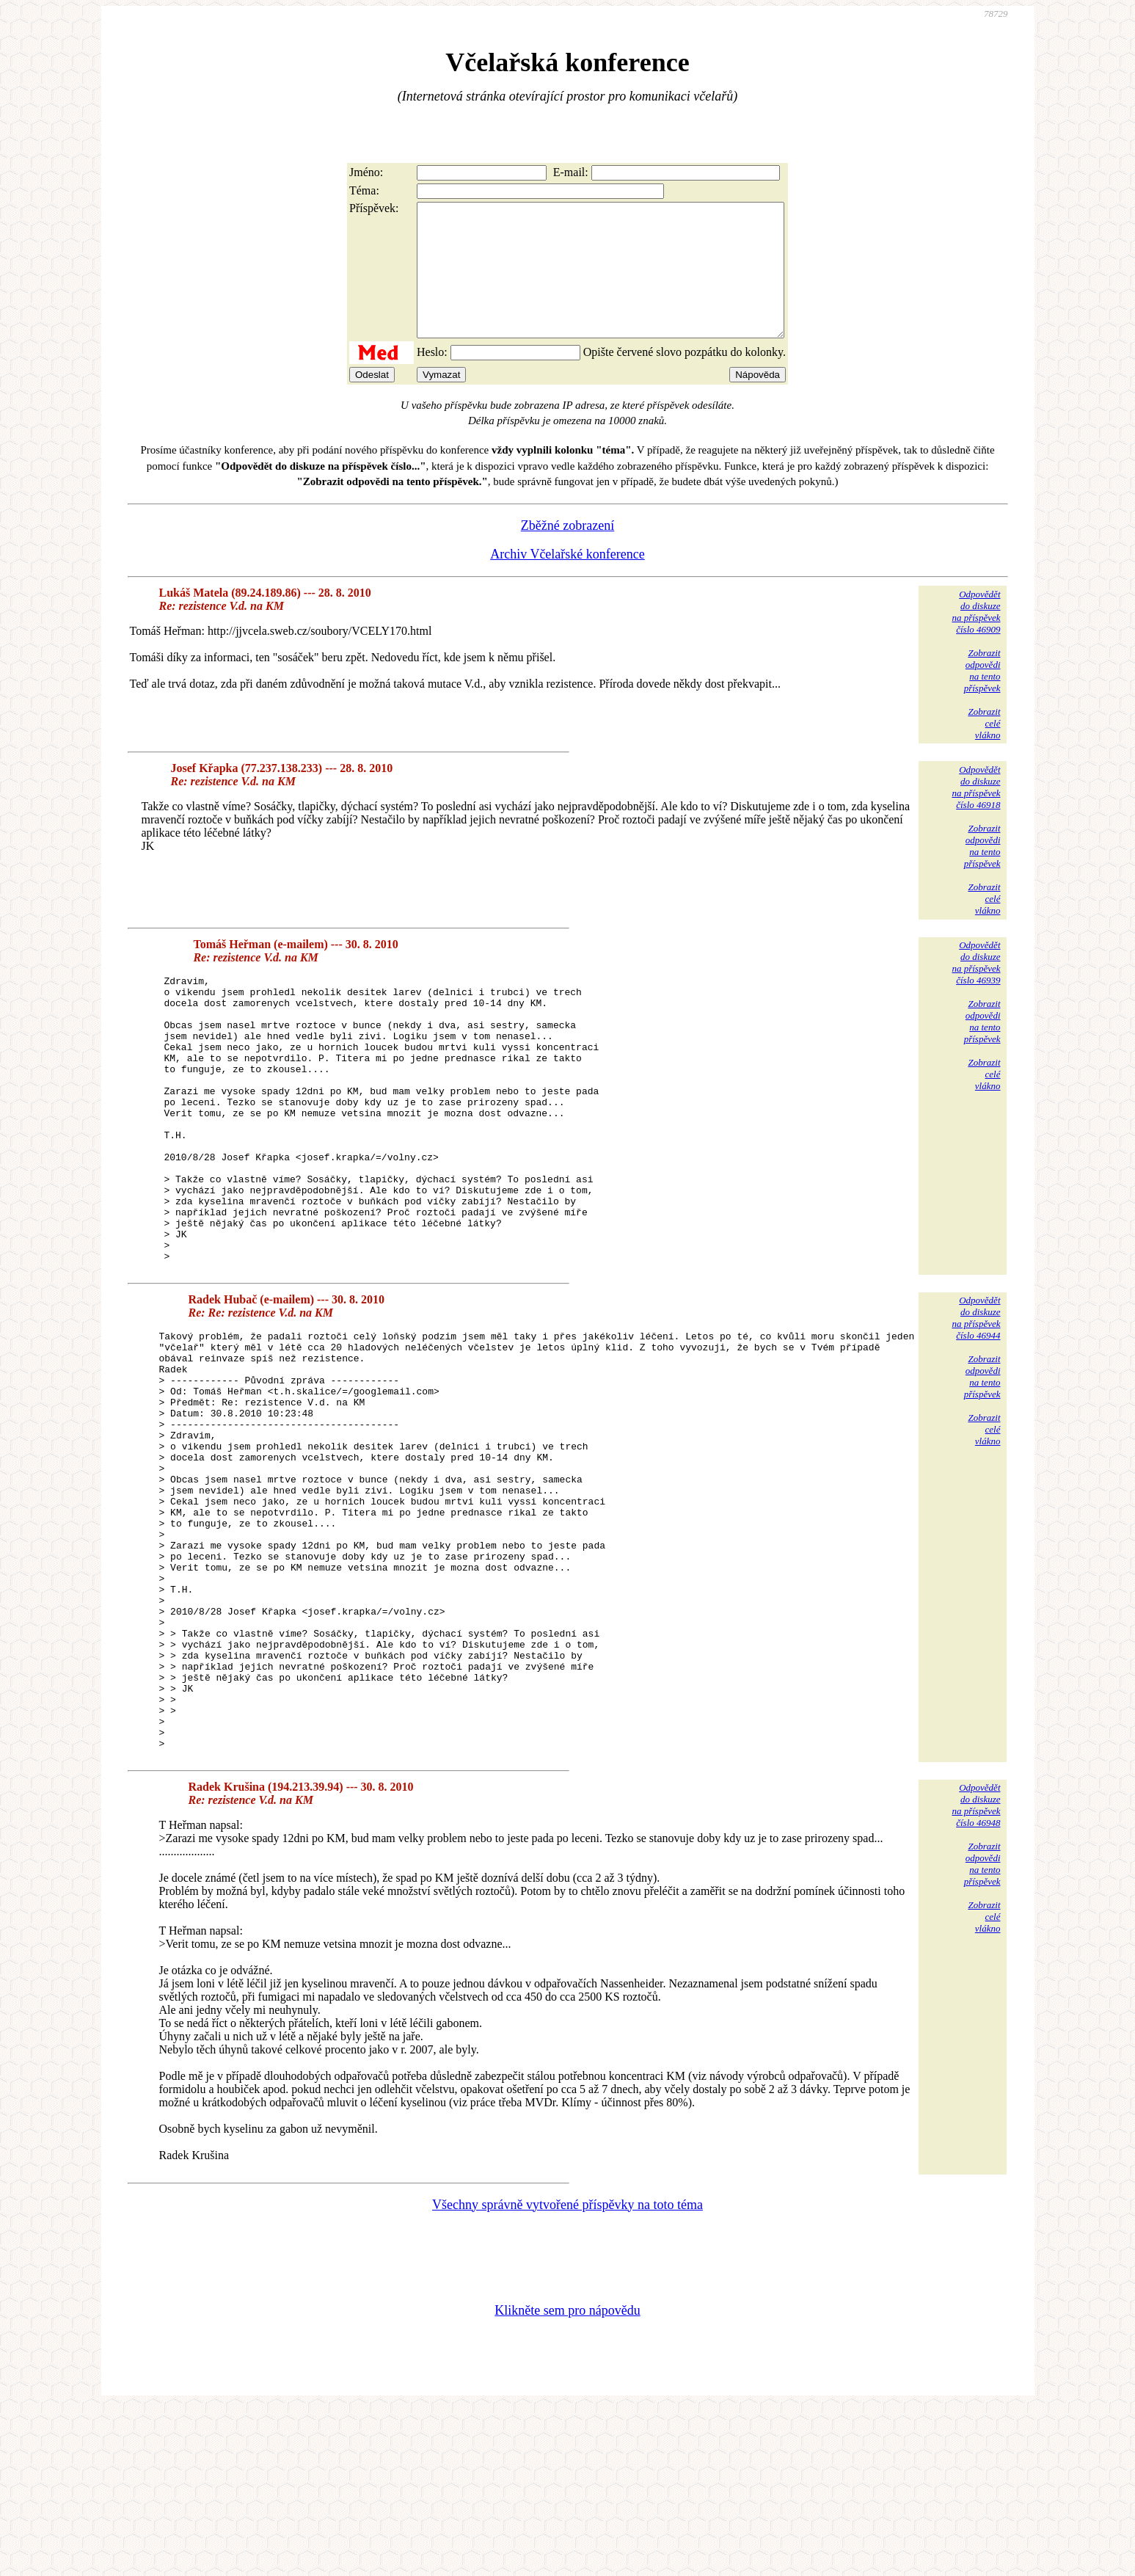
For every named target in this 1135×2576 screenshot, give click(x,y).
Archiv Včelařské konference (567, 580)
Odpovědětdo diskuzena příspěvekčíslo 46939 (976, 989)
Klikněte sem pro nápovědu (567, 2477)
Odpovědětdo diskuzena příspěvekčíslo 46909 (976, 638)
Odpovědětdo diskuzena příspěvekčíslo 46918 (976, 813)
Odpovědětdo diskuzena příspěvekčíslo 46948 (976, 1972)
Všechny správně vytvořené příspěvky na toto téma (567, 2372)
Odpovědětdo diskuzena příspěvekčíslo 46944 (976, 1401)
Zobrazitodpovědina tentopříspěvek (982, 697)
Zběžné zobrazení (567, 552)
